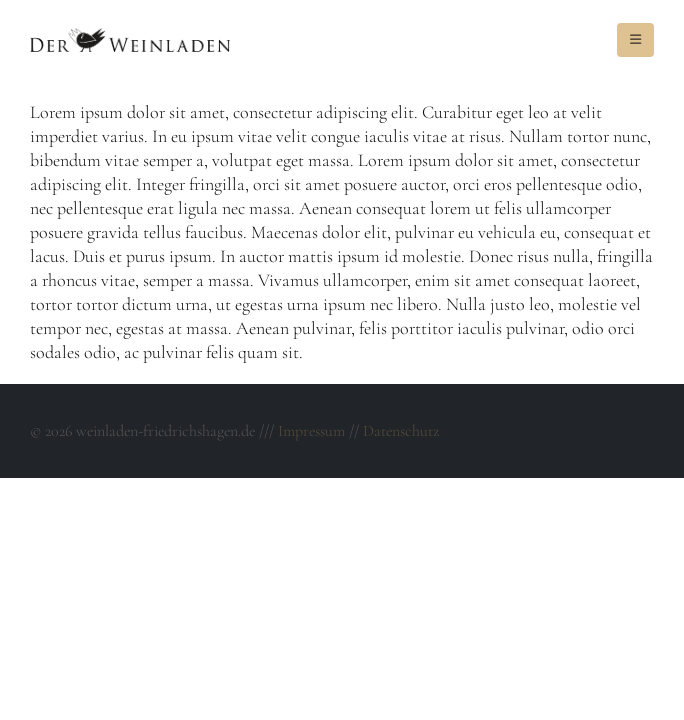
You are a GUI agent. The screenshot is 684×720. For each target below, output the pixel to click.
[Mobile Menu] (635, 40)
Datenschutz (401, 431)
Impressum (311, 431)
